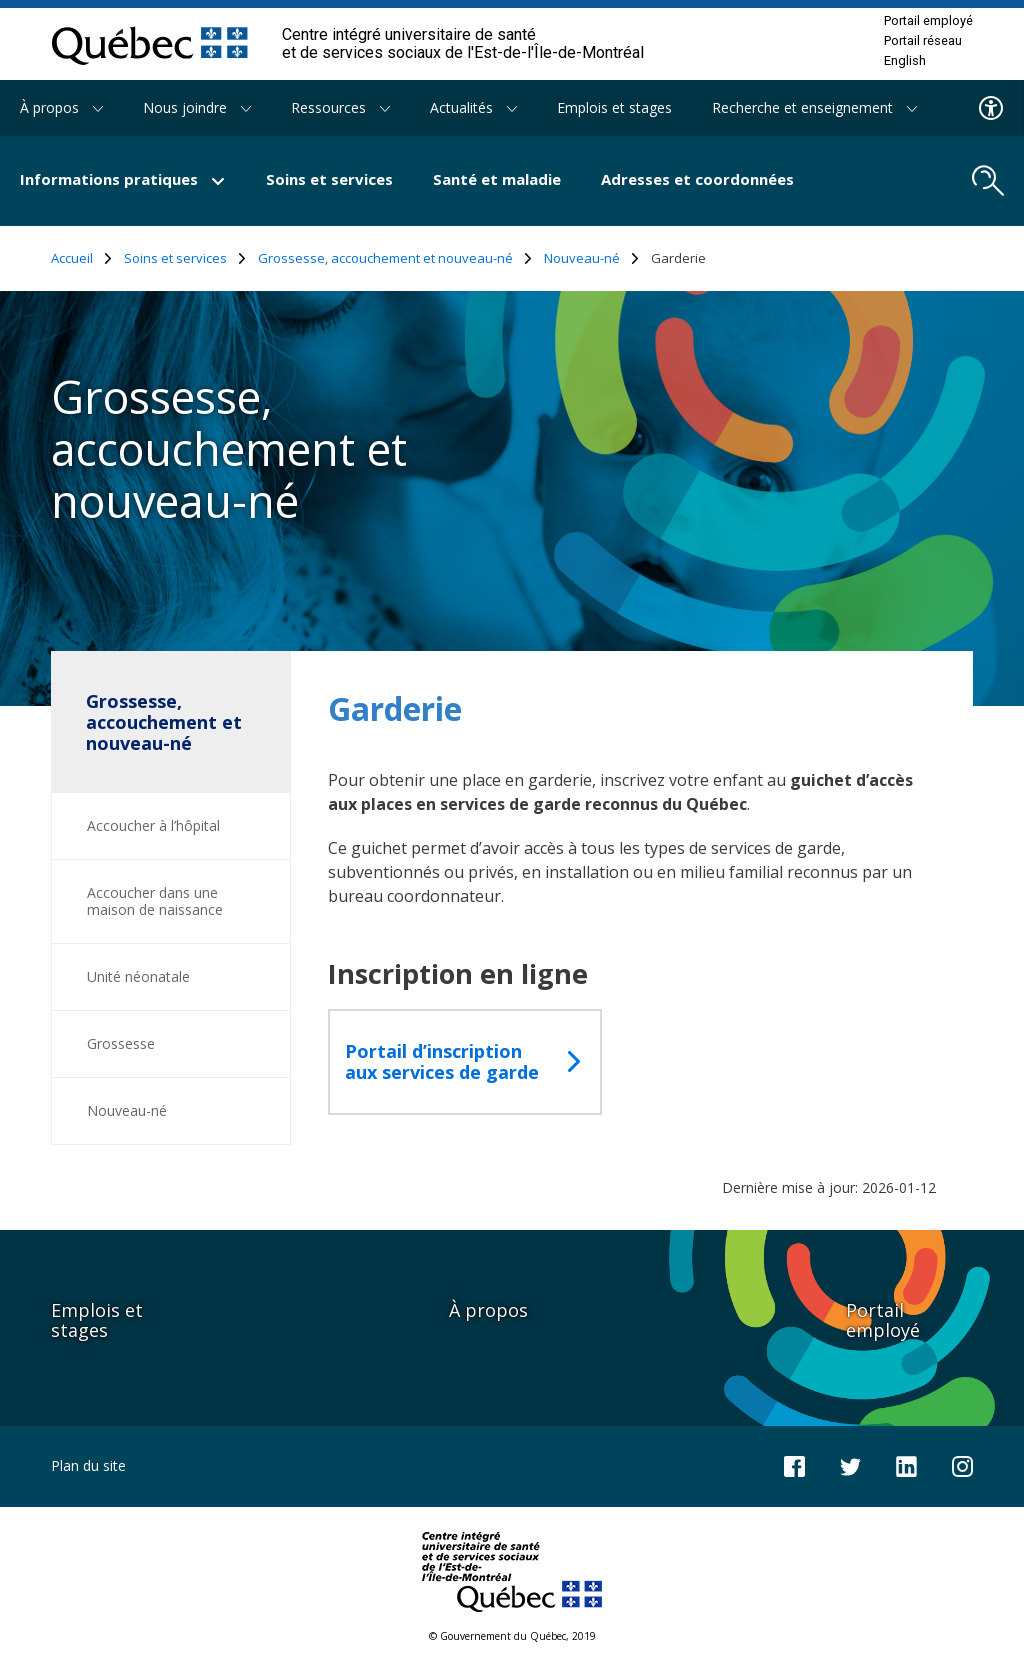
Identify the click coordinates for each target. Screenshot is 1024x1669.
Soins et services (329, 179)
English (905, 61)
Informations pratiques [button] (123, 179)
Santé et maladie (497, 179)
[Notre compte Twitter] (850, 1464)
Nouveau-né (591, 258)
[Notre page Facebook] (794, 1464)
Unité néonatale (138, 976)
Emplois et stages (614, 107)
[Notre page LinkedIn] (906, 1464)
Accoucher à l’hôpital (153, 825)
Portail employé (928, 21)
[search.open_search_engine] (988, 181)
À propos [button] (61, 107)
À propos (488, 1310)
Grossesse (121, 1043)
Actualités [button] (473, 107)
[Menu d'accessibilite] (991, 108)
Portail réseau (923, 41)
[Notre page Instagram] (962, 1464)
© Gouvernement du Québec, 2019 (512, 1636)
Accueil (81, 258)
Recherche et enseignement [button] (814, 107)
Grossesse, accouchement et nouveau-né (395, 258)
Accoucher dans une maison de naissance (155, 900)
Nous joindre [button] (197, 107)
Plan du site (88, 1465)
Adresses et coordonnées (697, 179)
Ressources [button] (340, 107)
